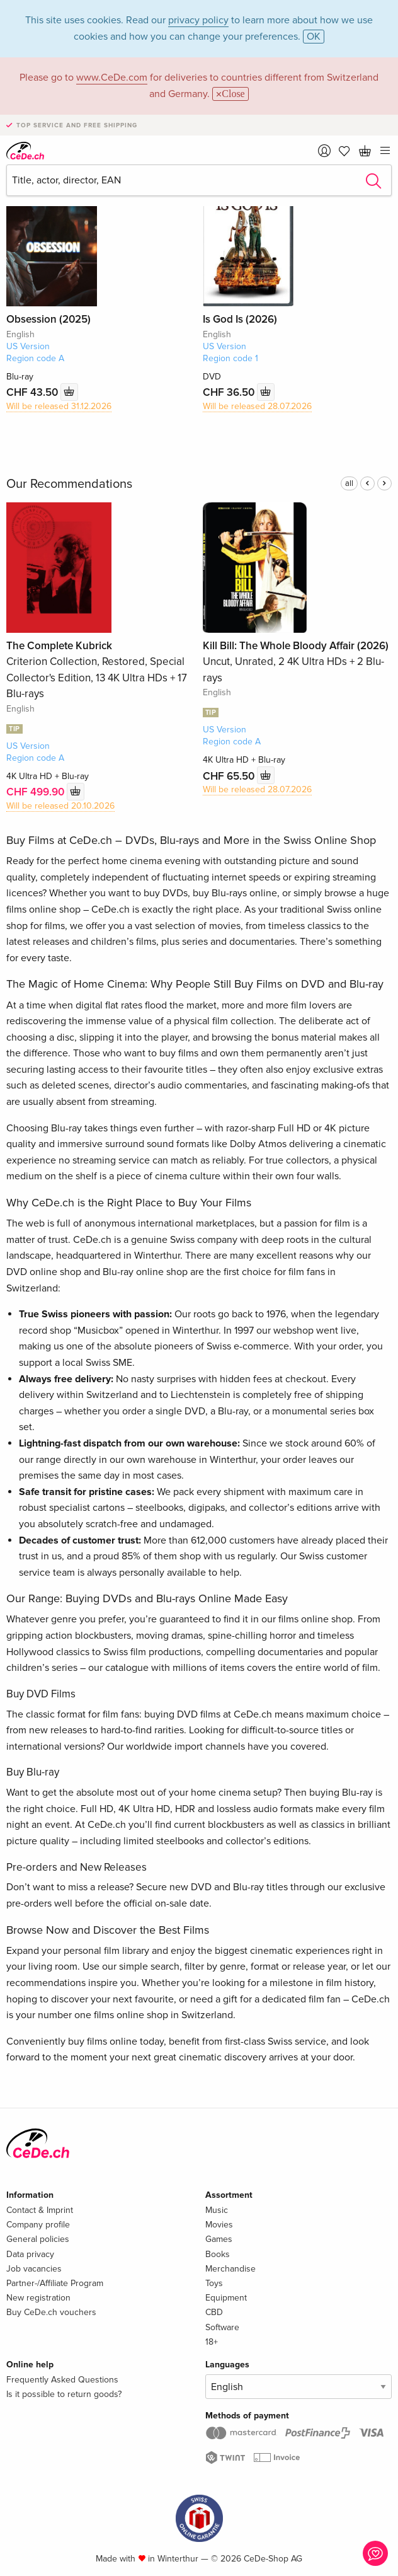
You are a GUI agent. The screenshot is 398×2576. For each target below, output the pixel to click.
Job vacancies (34, 2268)
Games (218, 2239)
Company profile (38, 2224)
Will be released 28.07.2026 (257, 406)
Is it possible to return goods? (64, 2394)
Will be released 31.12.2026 (58, 406)
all (349, 483)
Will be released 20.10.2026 (60, 805)
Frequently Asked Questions (62, 2379)
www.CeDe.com (111, 77)
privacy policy (198, 20)
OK (314, 36)
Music (216, 2210)
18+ (211, 2341)
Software (222, 2327)
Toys (214, 2283)
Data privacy (30, 2254)
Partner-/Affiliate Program (54, 2283)
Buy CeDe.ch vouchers (51, 2312)
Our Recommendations (69, 484)
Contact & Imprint (39, 2210)
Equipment (226, 2297)
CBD (214, 2312)
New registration (38, 2297)
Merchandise (230, 2268)
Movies (219, 2224)
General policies (37, 2239)
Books (217, 2254)
